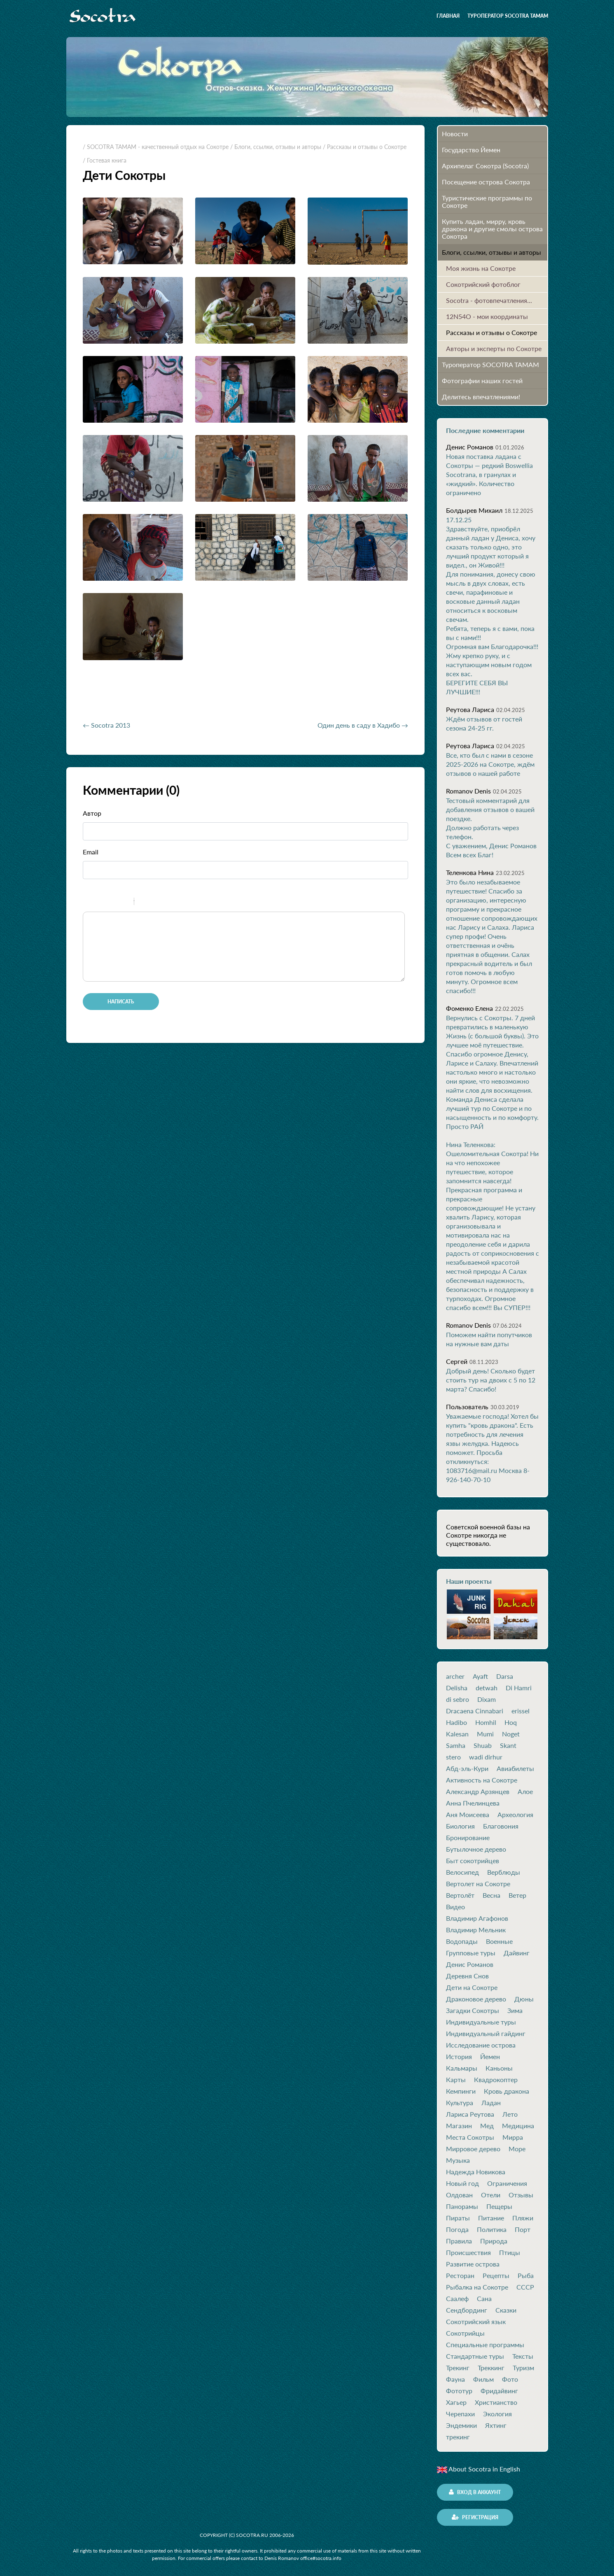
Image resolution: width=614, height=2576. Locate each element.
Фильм (483, 2379)
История (459, 2056)
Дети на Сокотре (471, 1987)
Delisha (456, 1688)
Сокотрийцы (465, 2333)
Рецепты (496, 2275)
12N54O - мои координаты (487, 316)
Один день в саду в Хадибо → (363, 725)
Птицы (509, 2252)
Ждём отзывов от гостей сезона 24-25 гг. (484, 723)
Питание (491, 2218)
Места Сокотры (470, 2137)
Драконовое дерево (476, 1999)
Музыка (458, 2160)
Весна (491, 1895)
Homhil (485, 1722)
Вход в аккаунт (475, 2492)
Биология (460, 1826)
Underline (114, 902)
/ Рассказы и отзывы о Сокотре (364, 146)
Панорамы (462, 2206)
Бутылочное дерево (476, 1849)
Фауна (455, 2379)
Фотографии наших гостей (482, 380)
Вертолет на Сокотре (478, 1883)
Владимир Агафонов (477, 1918)
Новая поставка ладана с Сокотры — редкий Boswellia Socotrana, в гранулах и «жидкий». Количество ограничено (489, 474)
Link (165, 902)
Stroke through (124, 902)
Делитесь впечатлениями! (481, 396)
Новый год (462, 2183)
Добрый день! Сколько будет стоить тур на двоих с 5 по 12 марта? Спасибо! (490, 1380)
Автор (92, 813)
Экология (497, 2414)
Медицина (518, 2125)
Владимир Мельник (476, 1930)
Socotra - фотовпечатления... (489, 300)
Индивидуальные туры (481, 2022)
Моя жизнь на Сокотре (481, 268)
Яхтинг (496, 2425)
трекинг (458, 2437)
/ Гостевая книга (104, 160)
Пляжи (522, 2218)
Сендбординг (466, 2310)
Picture (176, 902)
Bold (92, 902)
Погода (457, 2229)
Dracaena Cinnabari (474, 1711)
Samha (455, 1745)
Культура (459, 2102)
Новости (455, 133)
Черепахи (460, 2414)
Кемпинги (461, 2091)
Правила (459, 2241)
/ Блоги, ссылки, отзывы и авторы (275, 146)
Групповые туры (470, 1953)
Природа (493, 2241)
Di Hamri (519, 1688)
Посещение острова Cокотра (486, 182)
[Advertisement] (179, 693)
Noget (511, 1734)
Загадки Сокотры (472, 2010)
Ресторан (460, 2275)
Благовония (500, 1826)
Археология (515, 1814)
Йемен (490, 2056)
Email (90, 852)
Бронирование (468, 1837)
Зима (515, 2010)
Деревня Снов (467, 1976)
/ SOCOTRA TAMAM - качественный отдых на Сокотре (156, 146)
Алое (525, 1791)
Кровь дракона (506, 2091)
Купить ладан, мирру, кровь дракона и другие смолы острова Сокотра (492, 228)
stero (453, 1757)
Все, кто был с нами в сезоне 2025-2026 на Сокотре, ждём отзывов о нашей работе (490, 764)
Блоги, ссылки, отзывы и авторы (491, 252)
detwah (486, 1688)
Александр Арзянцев (477, 1791)
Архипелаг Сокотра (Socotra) (485, 166)
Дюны (524, 1999)
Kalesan (457, 1734)
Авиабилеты (515, 1768)
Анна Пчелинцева (473, 1803)
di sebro (457, 1699)
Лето (510, 2114)
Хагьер (456, 2402)
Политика (492, 2229)
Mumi (485, 1734)
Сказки (505, 2310)
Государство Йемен (471, 150)
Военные (499, 1941)
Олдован (459, 2195)
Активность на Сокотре (481, 1780)
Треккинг (491, 2367)
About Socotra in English (478, 2469)
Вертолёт (460, 1895)
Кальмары (461, 2068)
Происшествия (468, 2252)
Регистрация (475, 2517)
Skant (508, 1745)
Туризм (523, 2367)
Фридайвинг (499, 2390)
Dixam (486, 1699)
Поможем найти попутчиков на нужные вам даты (489, 1339)
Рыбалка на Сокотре (477, 2287)
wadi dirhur (485, 1757)
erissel (520, 1711)
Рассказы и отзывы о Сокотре (491, 332)
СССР (525, 2287)
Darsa (504, 1676)
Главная (448, 16)
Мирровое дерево (473, 2148)
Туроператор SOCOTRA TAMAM (507, 16)
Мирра (512, 2137)
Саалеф (457, 2298)
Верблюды (503, 1872)
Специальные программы (485, 2344)
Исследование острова (481, 2045)
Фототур (459, 2390)
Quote (144, 902)
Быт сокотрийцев (472, 1860)
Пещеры (499, 2206)
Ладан (491, 2102)
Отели (490, 2195)
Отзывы (521, 2195)
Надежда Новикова (475, 2172)
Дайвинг (517, 1953)
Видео (455, 1906)
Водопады (462, 1941)
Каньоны (499, 2068)
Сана (484, 2298)
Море (517, 2148)
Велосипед (462, 1872)
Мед (487, 2125)
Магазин (459, 2125)
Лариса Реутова (470, 2114)
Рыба (526, 2275)
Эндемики (461, 2425)
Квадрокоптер (496, 2079)
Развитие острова (473, 2264)
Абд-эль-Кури (467, 1768)
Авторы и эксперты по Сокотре (494, 348)
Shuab (483, 1745)
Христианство (496, 2402)
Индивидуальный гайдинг (485, 2033)
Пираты (458, 2218)
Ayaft (480, 1676)
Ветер (517, 1895)
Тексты (522, 2356)
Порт (522, 2229)
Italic (103, 902)
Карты (456, 2079)
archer (455, 1676)
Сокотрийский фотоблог (483, 284)
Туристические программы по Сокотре (487, 201)
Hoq (510, 1722)
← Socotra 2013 (106, 725)
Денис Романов (469, 1964)
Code (154, 902)
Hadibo (456, 1722)
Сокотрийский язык (476, 2321)
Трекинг (457, 2367)
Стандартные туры (475, 2356)
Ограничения (507, 2183)
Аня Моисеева (467, 1814)
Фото (510, 2379)
